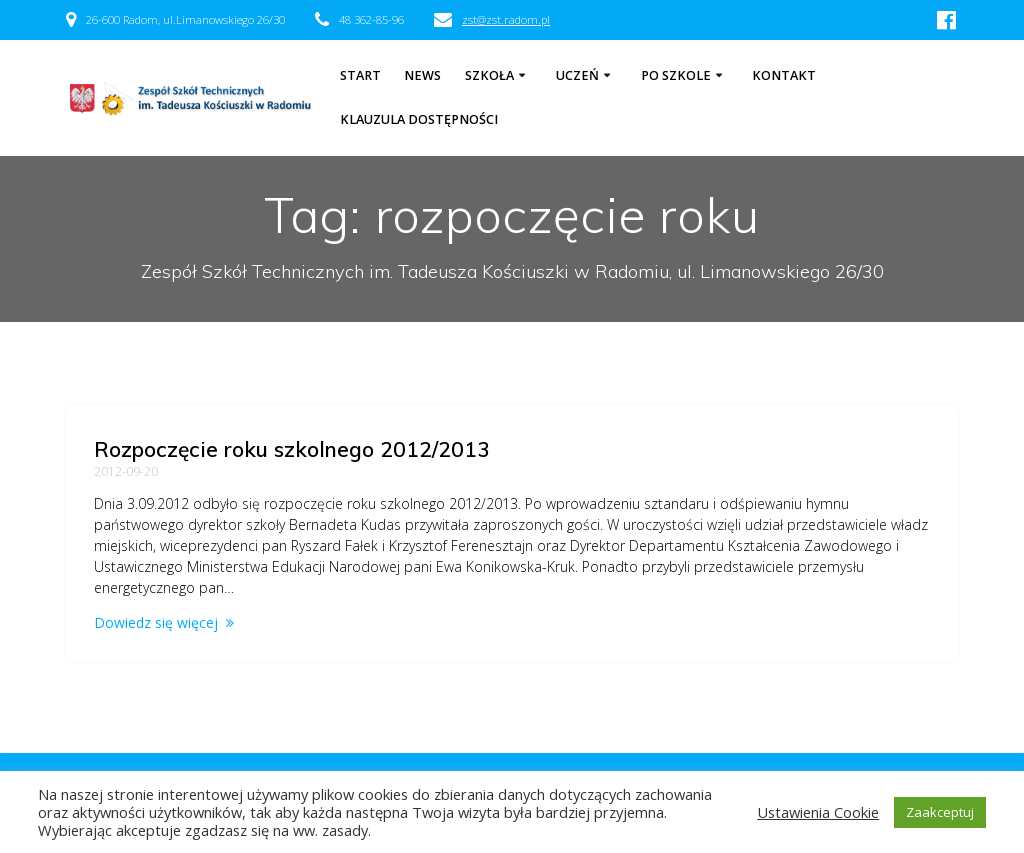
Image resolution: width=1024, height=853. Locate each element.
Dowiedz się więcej (156, 622)
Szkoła (489, 75)
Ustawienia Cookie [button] (818, 812)
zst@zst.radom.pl (506, 19)
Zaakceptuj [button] (940, 812)
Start (360, 75)
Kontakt (784, 75)
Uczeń (577, 75)
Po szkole (676, 75)
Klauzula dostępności (419, 119)
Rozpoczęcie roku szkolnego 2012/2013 (292, 449)
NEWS (422, 75)
